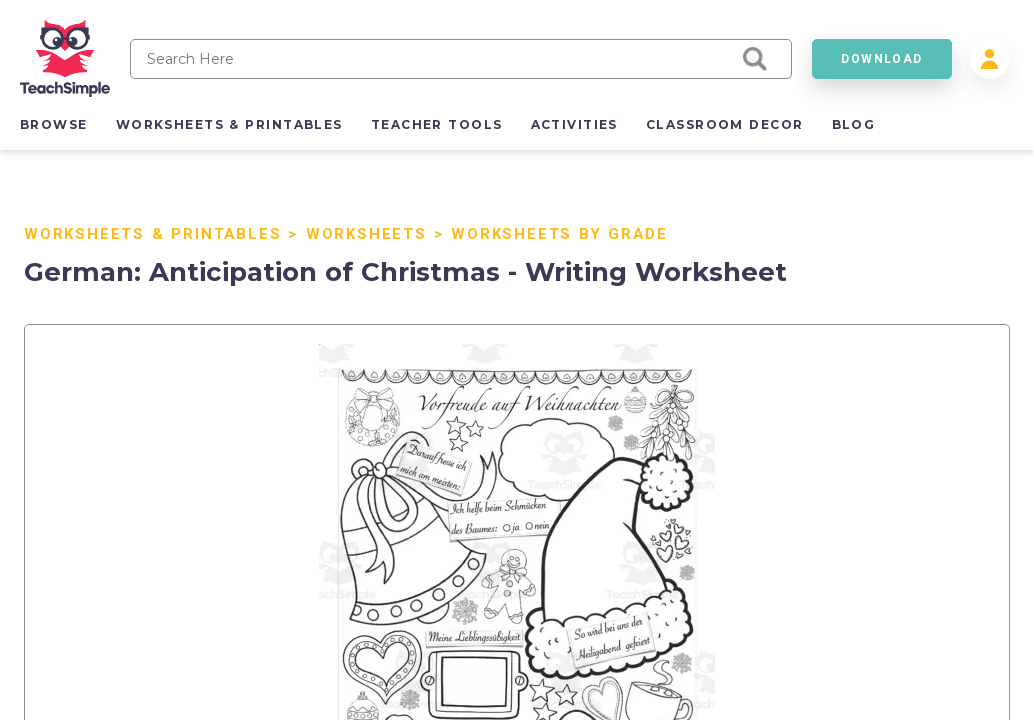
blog (854, 124)
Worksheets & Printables (152, 234)
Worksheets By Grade (559, 234)
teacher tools (437, 124)
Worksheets (366, 234)
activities (574, 124)
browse (54, 124)
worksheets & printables (229, 124)
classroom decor (725, 124)
